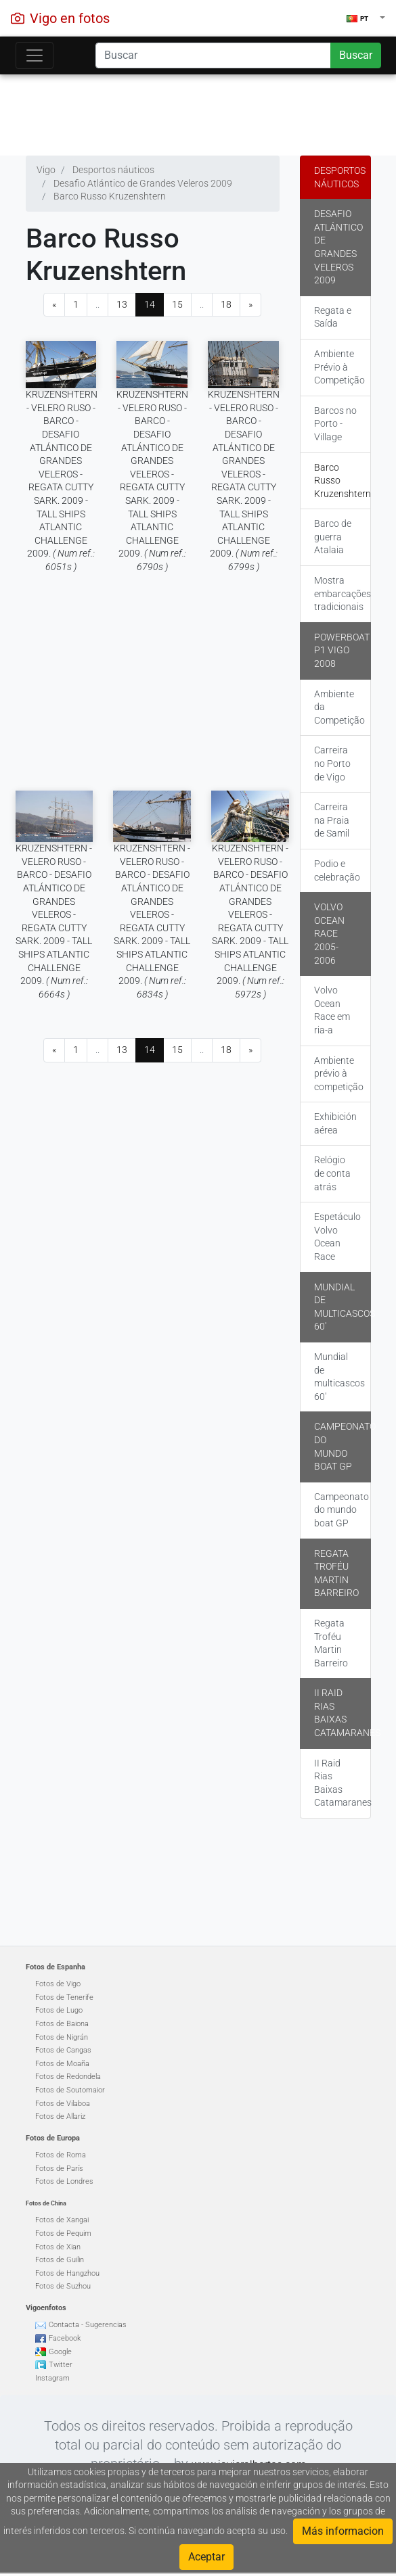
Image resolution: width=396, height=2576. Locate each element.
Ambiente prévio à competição (339, 1073)
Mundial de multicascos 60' (342, 1307)
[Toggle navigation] (34, 55)
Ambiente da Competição (339, 707)
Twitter (60, 2364)
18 (226, 304)
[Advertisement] (198, 111)
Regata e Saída (332, 317)
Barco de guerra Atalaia (332, 536)
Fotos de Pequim (63, 2233)
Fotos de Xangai (62, 2220)
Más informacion (343, 2531)
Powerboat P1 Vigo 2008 (342, 650)
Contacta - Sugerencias (88, 2324)
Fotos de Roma (60, 2155)
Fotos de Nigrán (61, 2037)
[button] (366, 18)
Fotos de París (59, 2168)
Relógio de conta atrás (332, 1173)
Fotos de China (46, 2203)
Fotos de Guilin (59, 2259)
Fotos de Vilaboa (62, 2103)
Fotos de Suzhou (63, 2286)
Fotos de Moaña (62, 2063)
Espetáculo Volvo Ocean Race (337, 1236)
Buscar (355, 55)
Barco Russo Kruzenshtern (342, 480)
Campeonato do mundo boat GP (342, 1446)
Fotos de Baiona (62, 2023)
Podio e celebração (337, 870)
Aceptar (206, 2556)
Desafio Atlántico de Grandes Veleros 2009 (338, 246)
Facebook (65, 2338)
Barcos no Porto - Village (335, 423)
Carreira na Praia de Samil (331, 820)
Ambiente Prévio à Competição (339, 366)
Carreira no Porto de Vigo (332, 763)
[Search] (212, 55)
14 (149, 304)
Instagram (52, 2378)
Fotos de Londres (64, 2181)
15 (177, 304)
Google (60, 2351)
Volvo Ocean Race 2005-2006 (329, 933)
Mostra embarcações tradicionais (342, 593)
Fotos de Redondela (68, 2076)
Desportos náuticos (340, 177)
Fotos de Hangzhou (67, 2273)
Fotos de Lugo (59, 2010)
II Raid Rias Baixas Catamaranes (342, 1712)
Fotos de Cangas (63, 2050)
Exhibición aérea (335, 1123)
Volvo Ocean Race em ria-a (332, 1010)
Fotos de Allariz (60, 2116)
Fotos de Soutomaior (70, 2090)
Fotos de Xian (58, 2247)
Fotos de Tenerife (64, 1997)
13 (121, 304)
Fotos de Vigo (58, 1984)
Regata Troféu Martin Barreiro (336, 1573)
